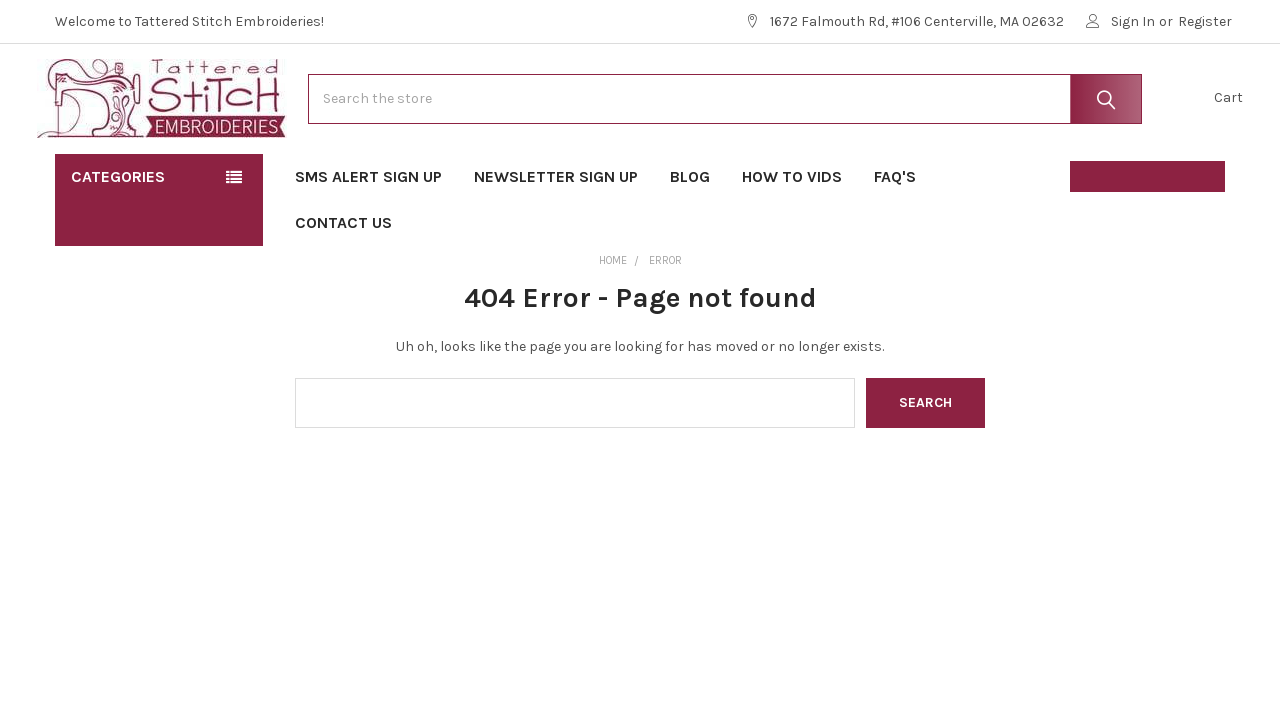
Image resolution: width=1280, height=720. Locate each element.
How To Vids (792, 230)
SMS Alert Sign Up (368, 230)
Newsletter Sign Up (556, 230)
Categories (118, 230)
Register (1205, 21)
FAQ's (901, 230)
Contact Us (343, 276)
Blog (690, 230)
